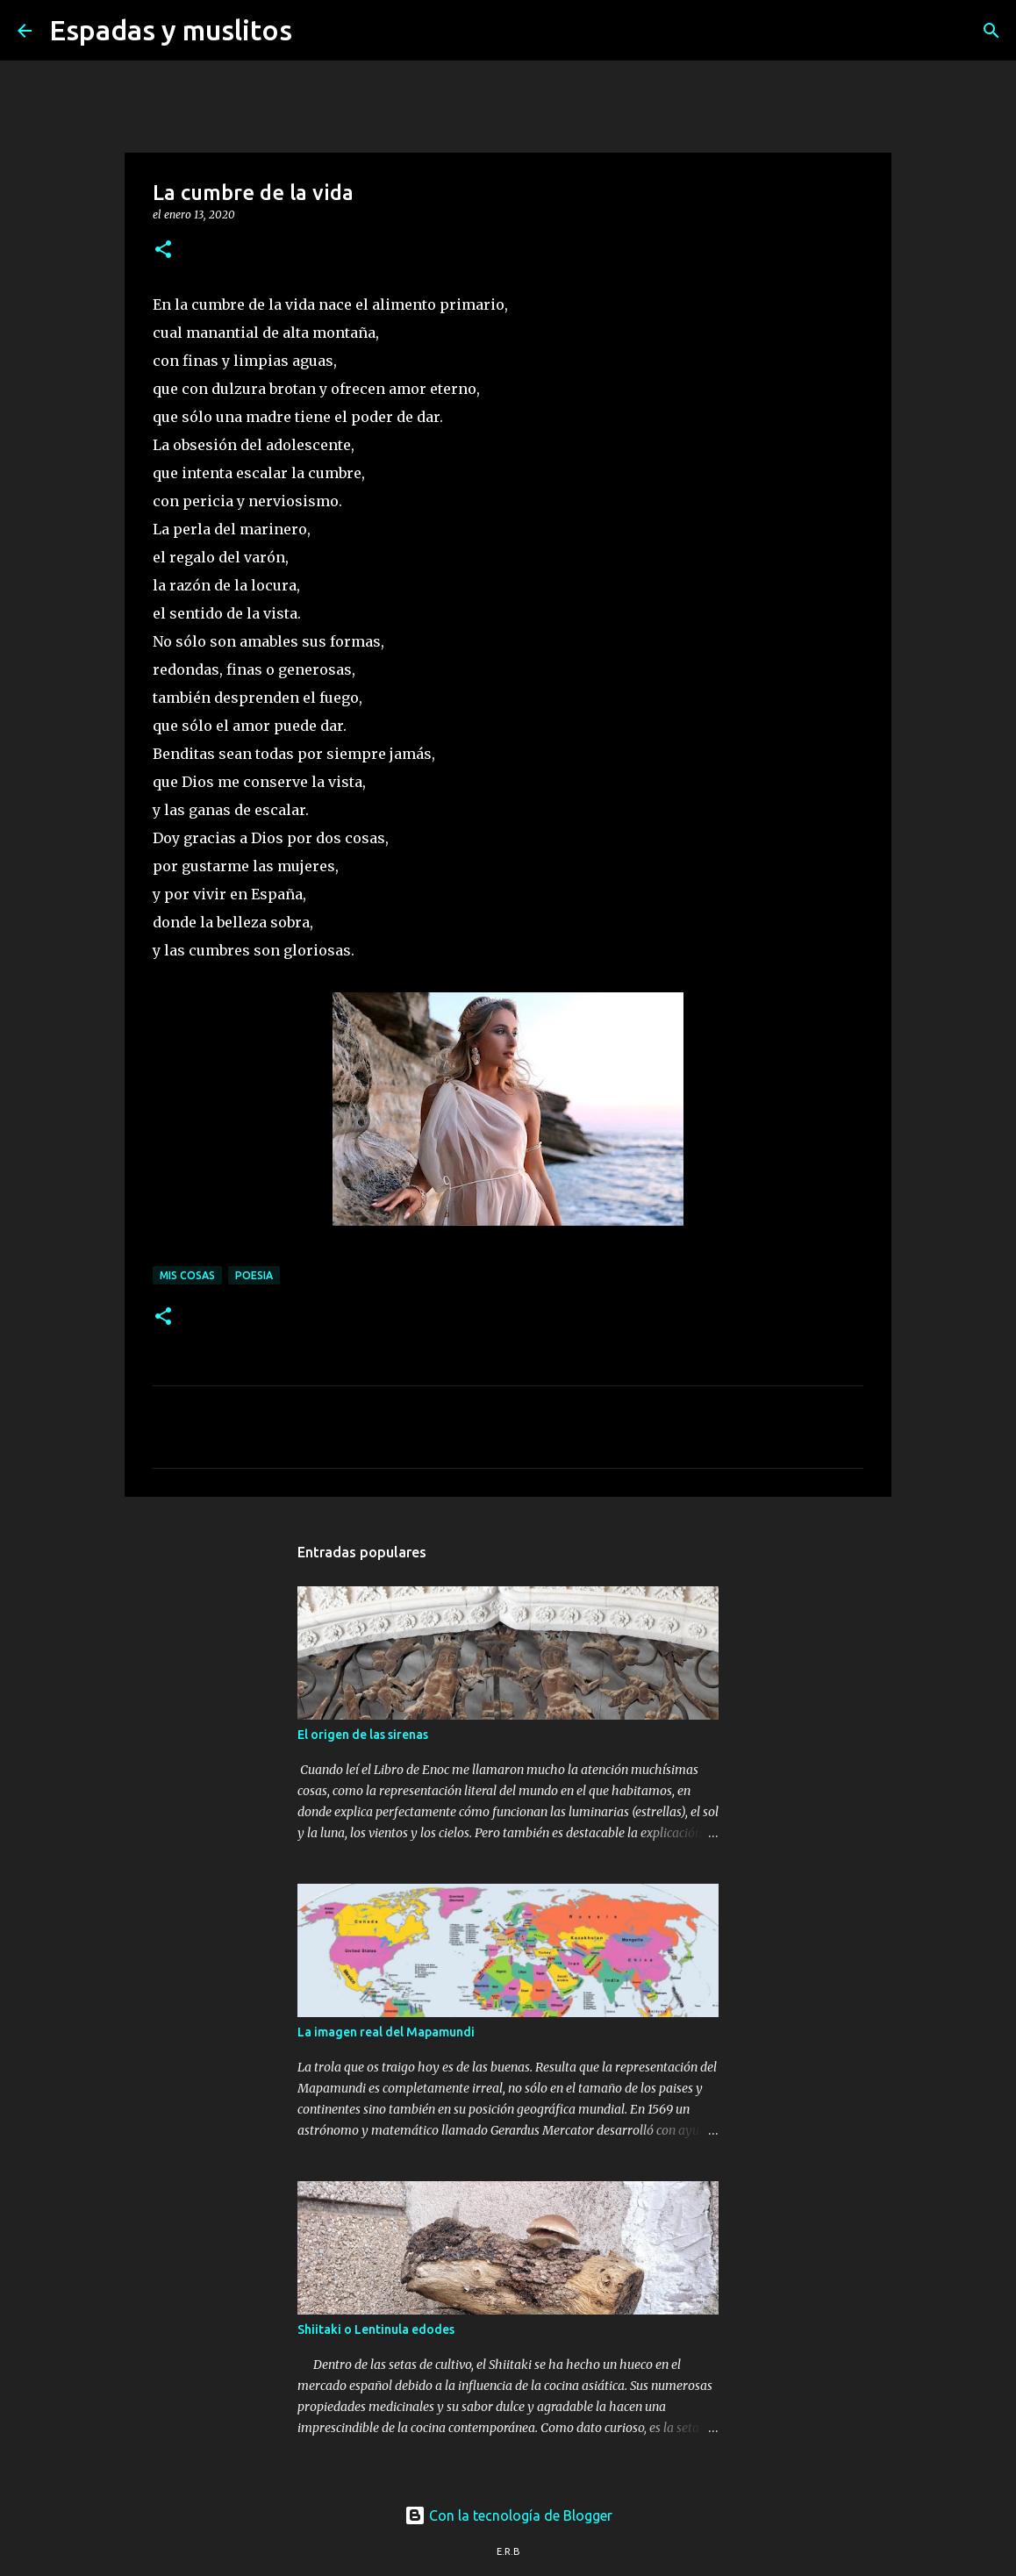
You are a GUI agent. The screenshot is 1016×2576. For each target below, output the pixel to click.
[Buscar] (316, 31)
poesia (254, 1275)
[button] (163, 250)
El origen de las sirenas (362, 1735)
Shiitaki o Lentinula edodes (375, 2329)
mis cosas (187, 1275)
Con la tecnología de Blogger (508, 2515)
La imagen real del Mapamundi (386, 2032)
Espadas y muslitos (170, 30)
